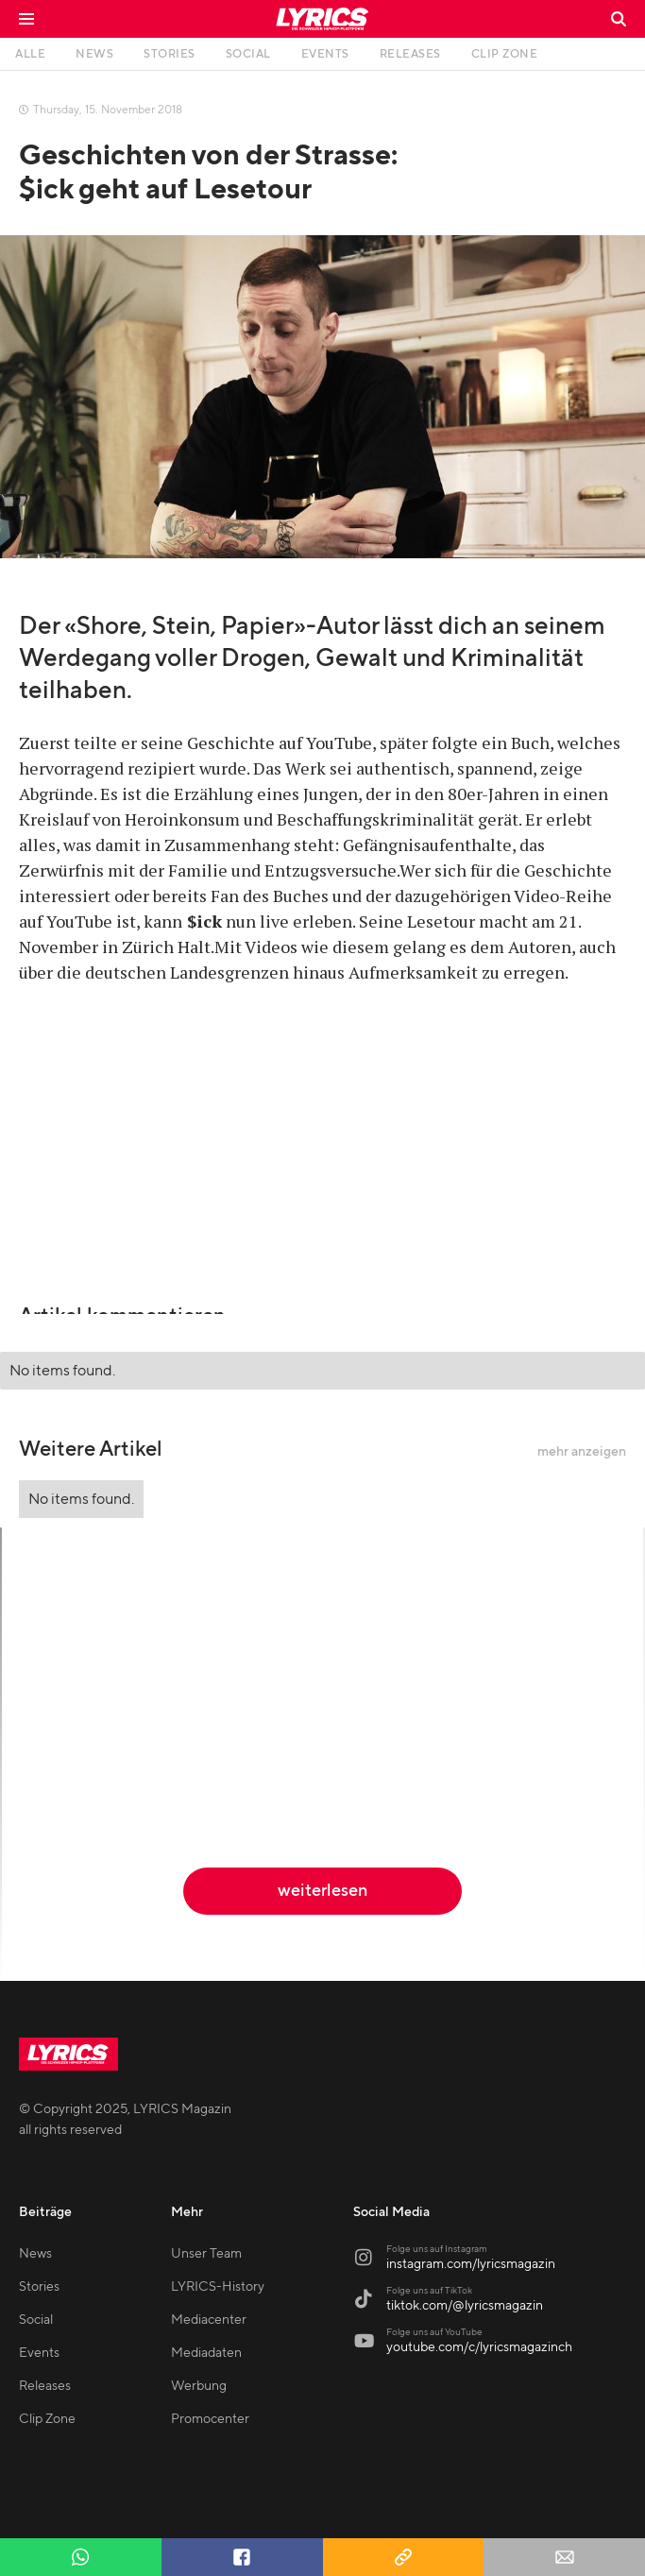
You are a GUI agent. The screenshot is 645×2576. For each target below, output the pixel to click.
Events (39, 2353)
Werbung (199, 2386)
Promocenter (210, 2419)
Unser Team (206, 2253)
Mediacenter (208, 2320)
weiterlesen (322, 1891)
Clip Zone (47, 2419)
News (35, 2253)
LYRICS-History (217, 2286)
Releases (45, 2386)
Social (36, 2320)
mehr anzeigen (581, 1451)
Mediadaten (206, 2353)
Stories (39, 2286)
